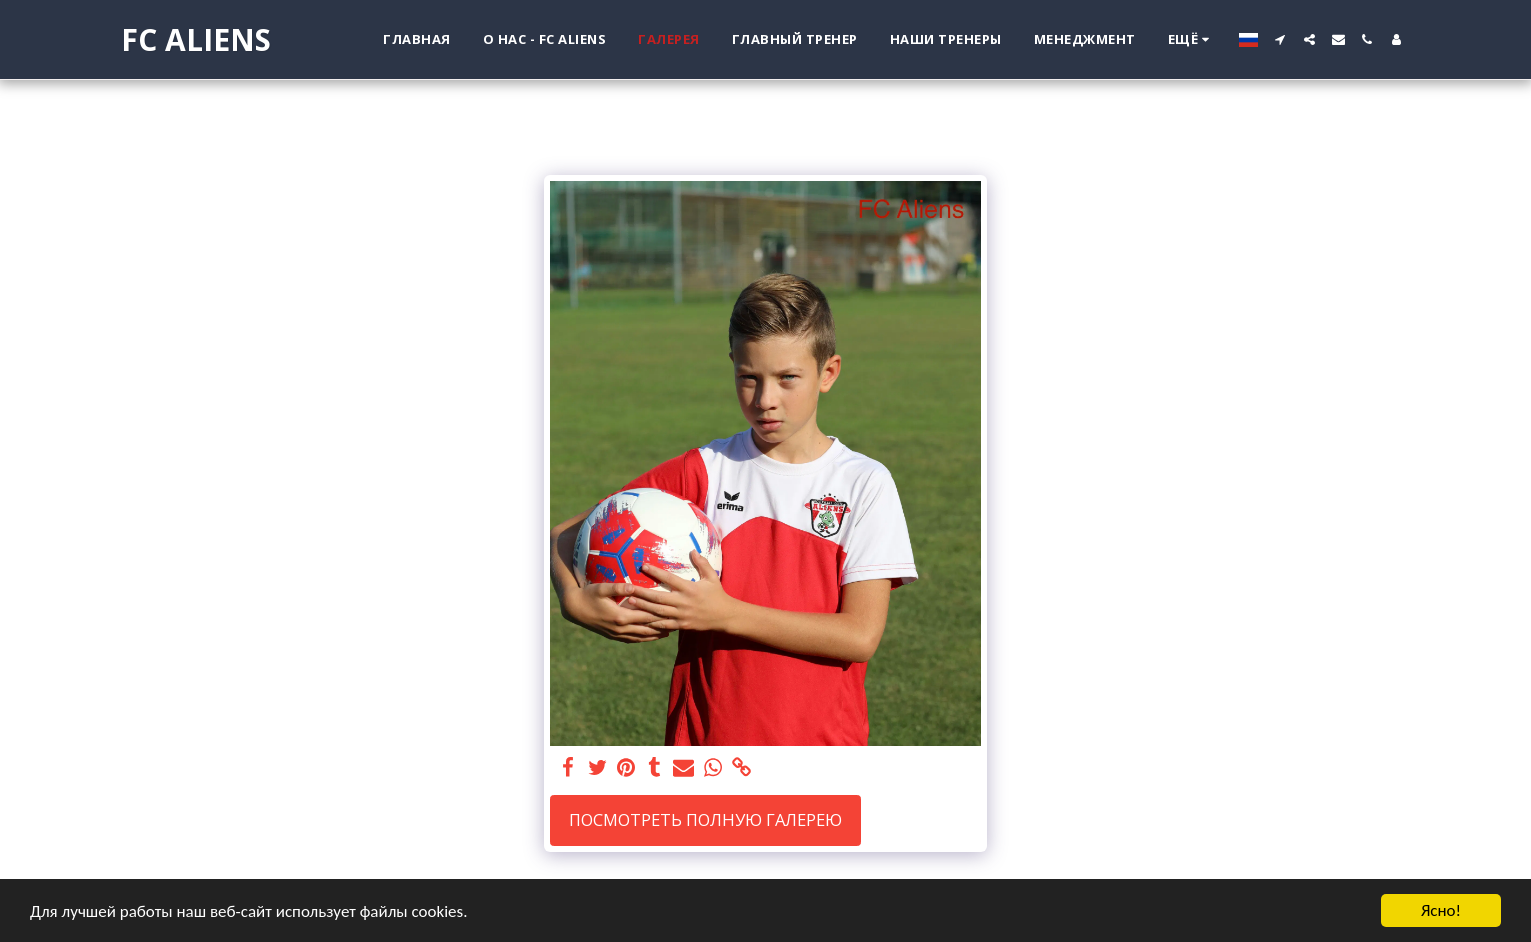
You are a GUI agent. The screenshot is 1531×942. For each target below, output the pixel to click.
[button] (1280, 39)
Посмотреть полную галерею (705, 819)
